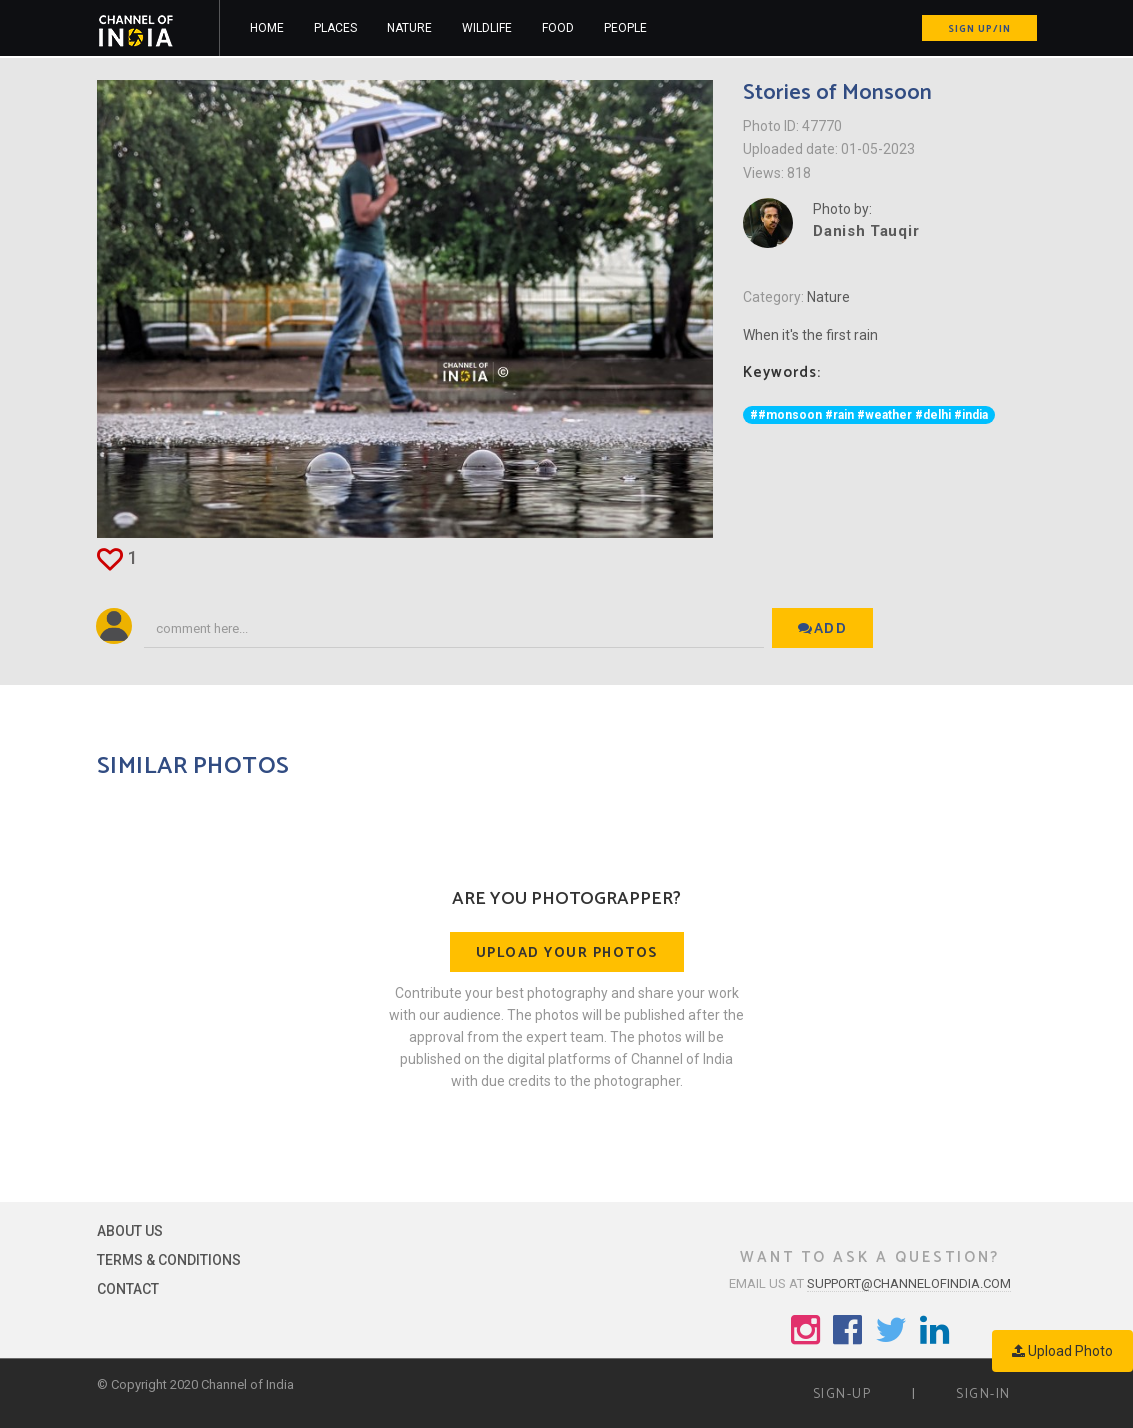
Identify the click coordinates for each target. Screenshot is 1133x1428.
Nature (409, 28)
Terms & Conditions (169, 1260)
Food (558, 28)
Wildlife (487, 28)
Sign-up (842, 1394)
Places (335, 28)
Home (267, 28)
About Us (130, 1231)
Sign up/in (979, 29)
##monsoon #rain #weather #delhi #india (869, 415)
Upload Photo (1062, 1351)
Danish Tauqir (866, 231)
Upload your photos (567, 953)
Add (822, 629)
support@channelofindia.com (909, 1283)
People (625, 28)
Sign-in (983, 1394)
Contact (128, 1289)
